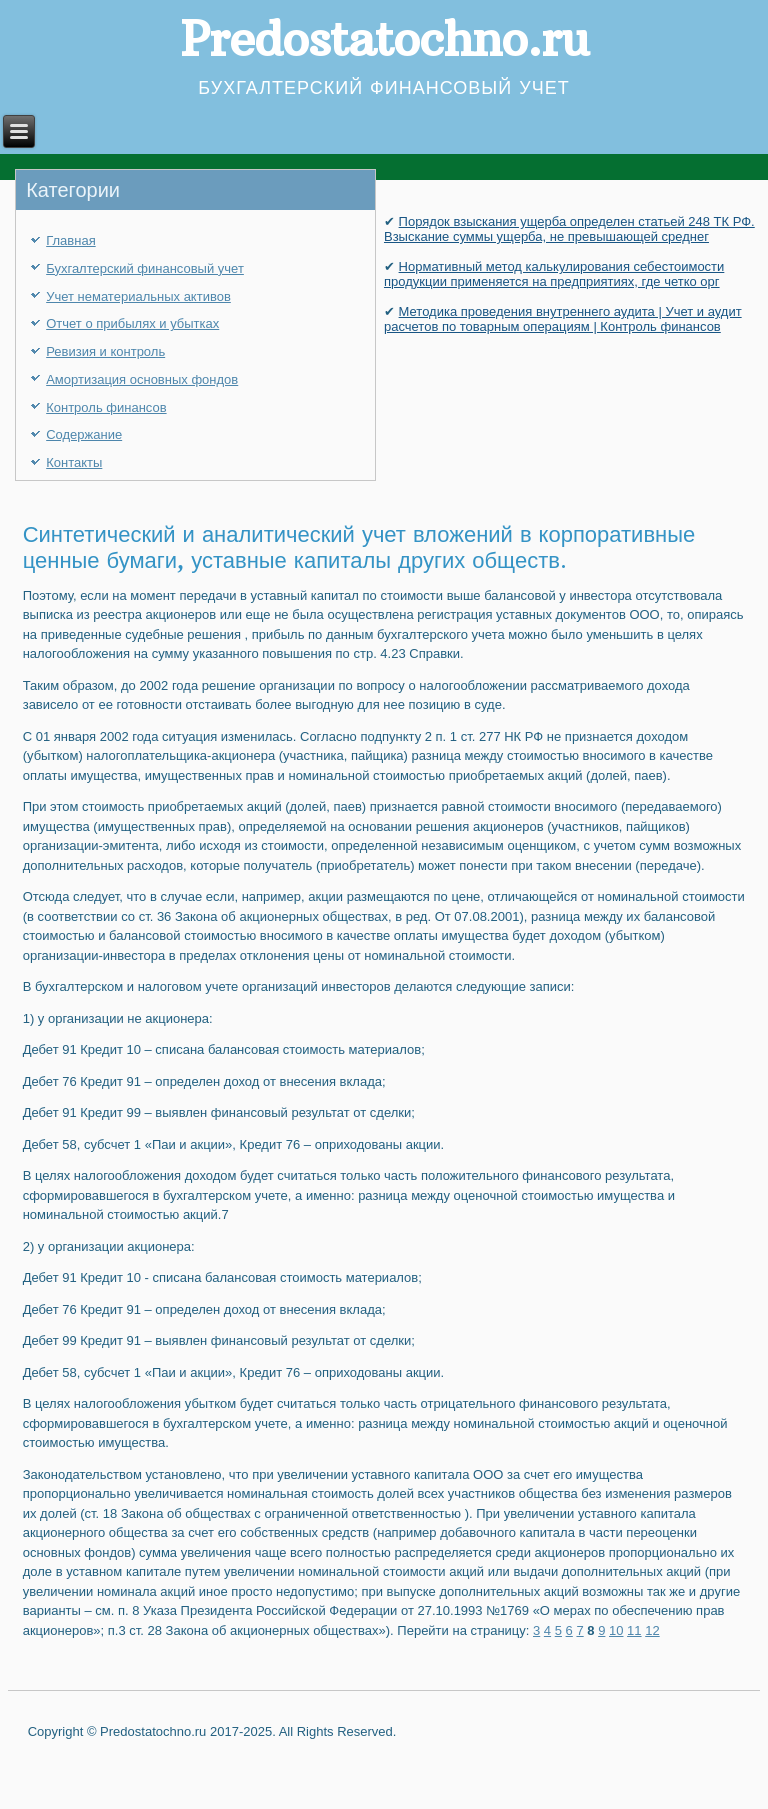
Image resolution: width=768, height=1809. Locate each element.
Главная (70, 240)
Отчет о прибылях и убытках (132, 323)
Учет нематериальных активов (138, 296)
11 (634, 1630)
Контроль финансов (106, 407)
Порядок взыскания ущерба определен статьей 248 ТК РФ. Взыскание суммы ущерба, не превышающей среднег (569, 229)
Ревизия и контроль (105, 351)
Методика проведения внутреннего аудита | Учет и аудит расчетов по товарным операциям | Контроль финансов (563, 319)
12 (652, 1630)
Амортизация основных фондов (142, 379)
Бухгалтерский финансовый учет (145, 268)
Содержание (84, 434)
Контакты (74, 462)
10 (616, 1630)
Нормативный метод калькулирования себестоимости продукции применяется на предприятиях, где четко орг (554, 274)
